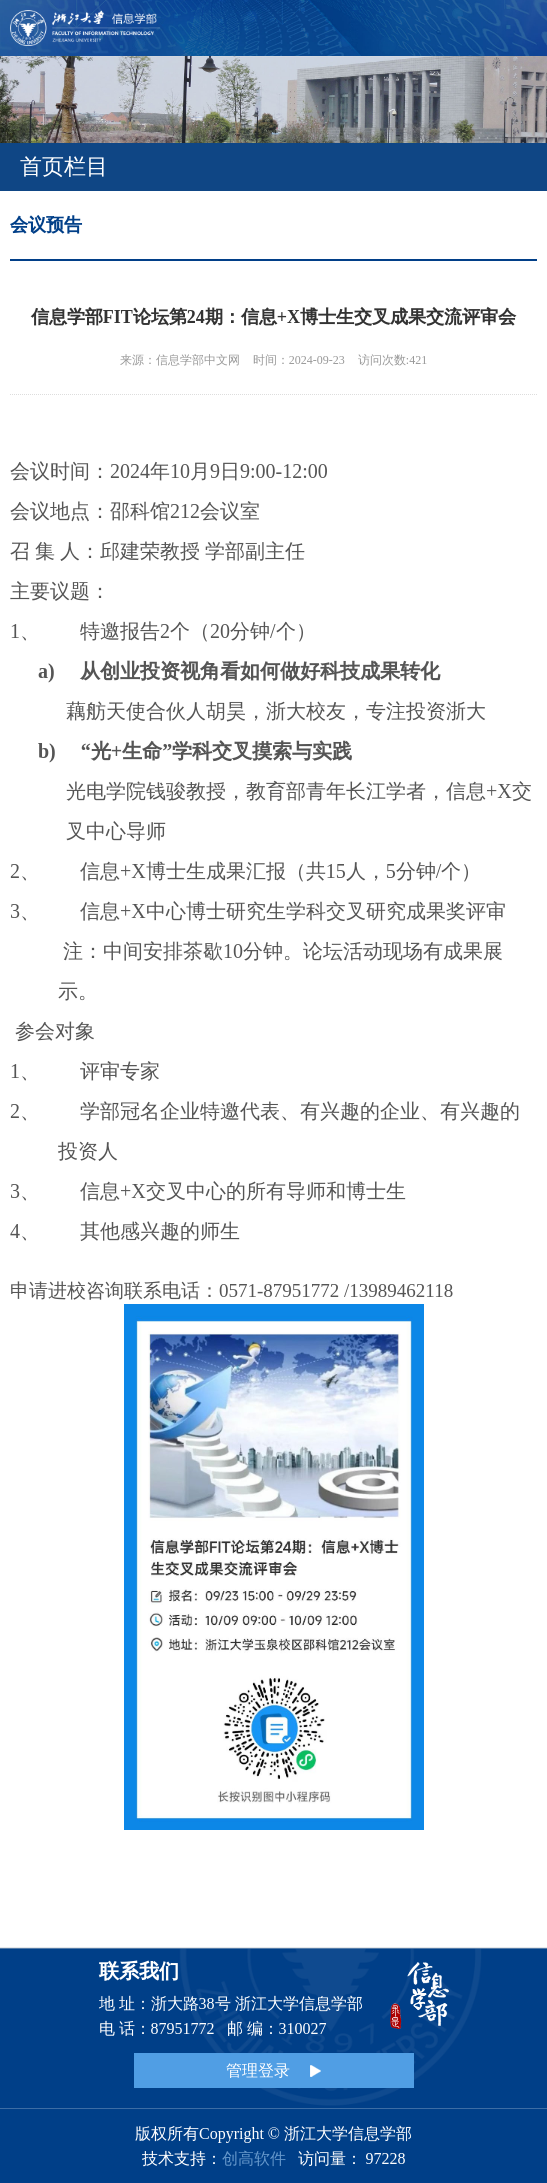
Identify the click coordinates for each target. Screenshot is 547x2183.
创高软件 (254, 2158)
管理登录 (273, 2070)
